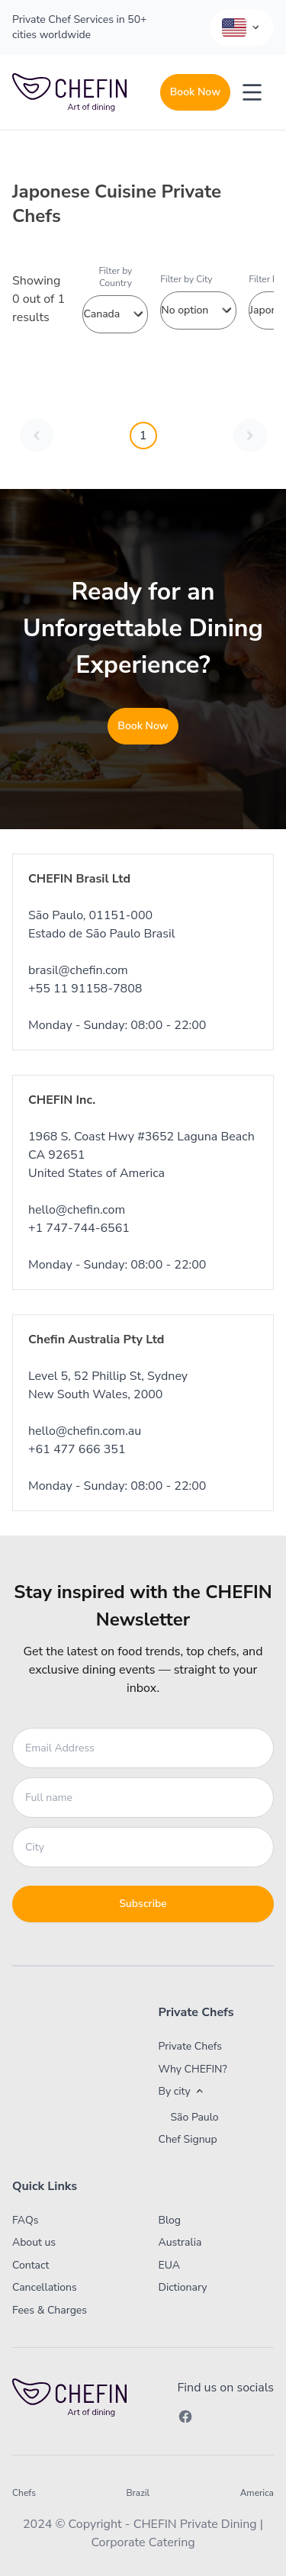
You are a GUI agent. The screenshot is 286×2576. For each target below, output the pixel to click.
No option (198, 310)
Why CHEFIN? (193, 2069)
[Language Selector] (242, 27)
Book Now (195, 92)
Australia (180, 2242)
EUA (170, 2265)
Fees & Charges (49, 2310)
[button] (205, 2091)
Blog (170, 2220)
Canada (115, 314)
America (257, 2493)
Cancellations (44, 2287)
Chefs (24, 2493)
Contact (30, 2265)
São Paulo (195, 2117)
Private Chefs (191, 2046)
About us (34, 2242)
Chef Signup (188, 2139)
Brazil (138, 2493)
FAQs (25, 2220)
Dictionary (183, 2287)
